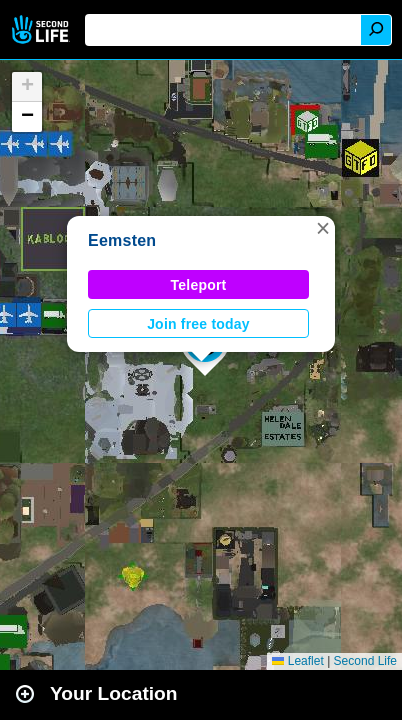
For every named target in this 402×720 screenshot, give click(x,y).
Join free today (198, 324)
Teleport (199, 285)
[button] (323, 228)
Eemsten (122, 240)
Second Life (42, 29)
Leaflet (297, 661)
